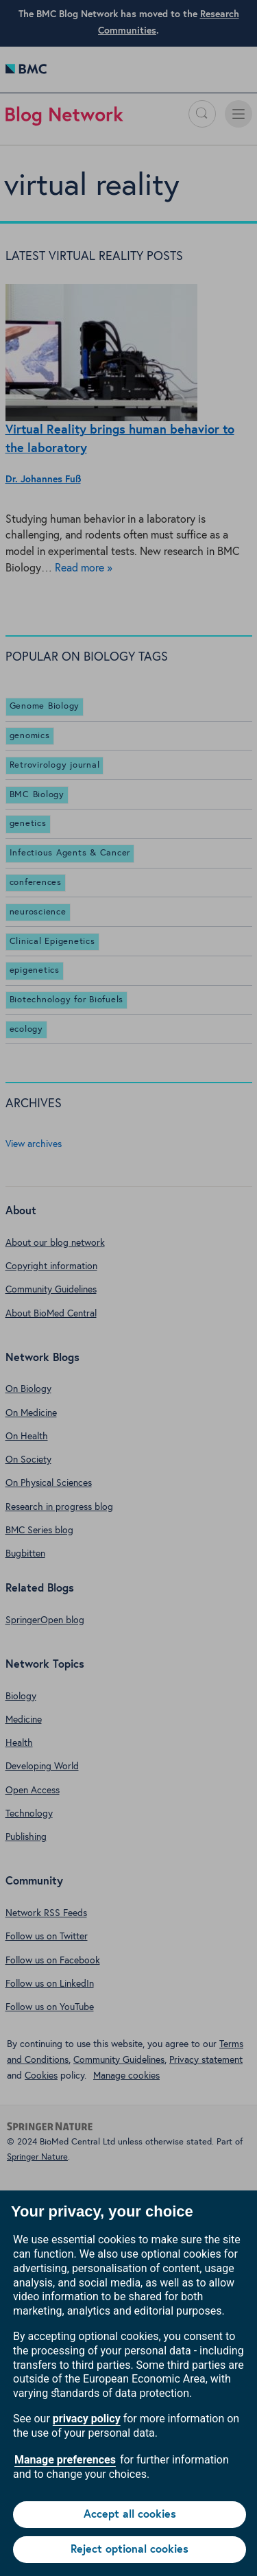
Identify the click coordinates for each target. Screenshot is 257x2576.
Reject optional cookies (129, 2549)
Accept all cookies (130, 2514)
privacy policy (87, 2418)
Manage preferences (65, 2459)
